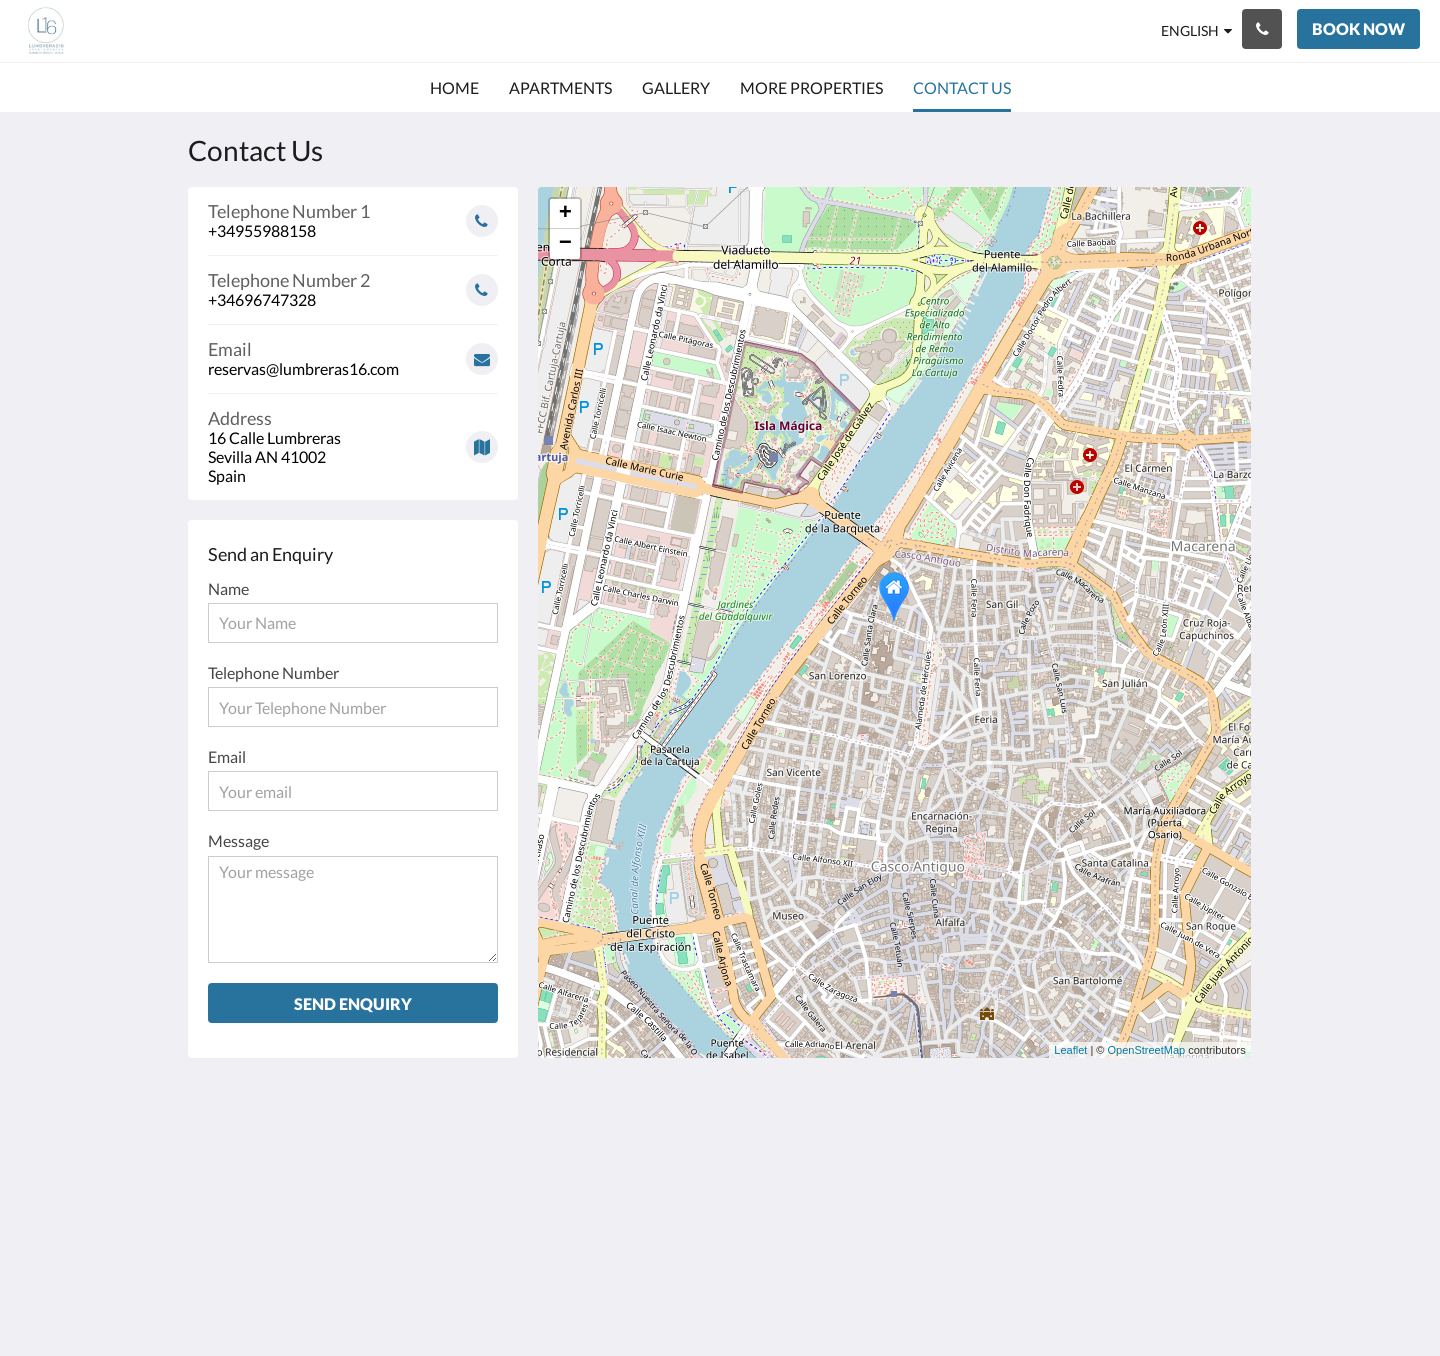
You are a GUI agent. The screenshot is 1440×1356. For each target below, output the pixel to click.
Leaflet (1070, 1050)
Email (227, 756)
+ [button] (565, 214)
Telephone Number (273, 672)
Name (228, 588)
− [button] (565, 244)
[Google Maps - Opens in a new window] (353, 439)
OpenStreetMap (1147, 1050)
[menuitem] (454, 88)
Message (238, 840)
